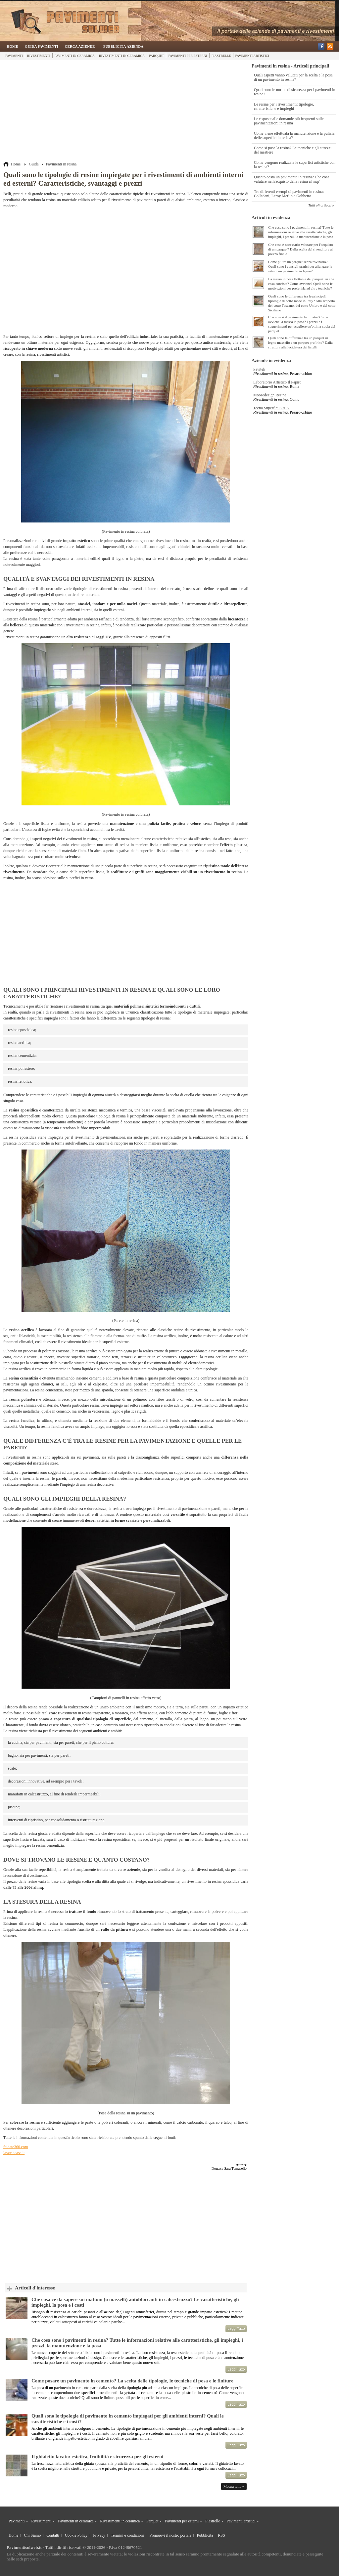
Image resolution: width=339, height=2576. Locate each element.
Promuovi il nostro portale (170, 2535)
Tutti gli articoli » (321, 205)
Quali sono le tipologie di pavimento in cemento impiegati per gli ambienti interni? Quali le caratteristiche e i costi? (127, 2418)
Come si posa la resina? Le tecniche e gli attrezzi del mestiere (292, 150)
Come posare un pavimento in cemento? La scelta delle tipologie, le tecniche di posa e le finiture (132, 2380)
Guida (33, 164)
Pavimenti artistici (252, 56)
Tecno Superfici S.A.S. (271, 408)
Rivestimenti (38, 56)
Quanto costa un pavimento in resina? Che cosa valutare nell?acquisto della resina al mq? (291, 179)
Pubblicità (205, 2535)
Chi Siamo (32, 2535)
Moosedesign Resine (269, 395)
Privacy (99, 2535)
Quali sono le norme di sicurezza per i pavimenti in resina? (294, 91)
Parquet (156, 56)
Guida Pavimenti (41, 46)
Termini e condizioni (127, 2535)
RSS (221, 2535)
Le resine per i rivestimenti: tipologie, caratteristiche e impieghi (284, 106)
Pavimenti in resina (61, 164)
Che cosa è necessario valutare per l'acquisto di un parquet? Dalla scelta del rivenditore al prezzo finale (300, 249)
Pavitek (259, 369)
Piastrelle (221, 56)
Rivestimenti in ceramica (122, 56)
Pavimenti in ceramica (75, 56)
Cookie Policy (76, 2535)
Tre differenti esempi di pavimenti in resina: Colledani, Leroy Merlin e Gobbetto (289, 193)
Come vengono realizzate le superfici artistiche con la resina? (294, 164)
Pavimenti (14, 56)
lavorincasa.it (13, 2152)
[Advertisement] (125, 111)
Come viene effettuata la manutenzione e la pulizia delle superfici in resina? (294, 135)
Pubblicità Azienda (123, 46)
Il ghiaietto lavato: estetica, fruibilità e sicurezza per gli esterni (97, 2456)
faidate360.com (15, 2147)
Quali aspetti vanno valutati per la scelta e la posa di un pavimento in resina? (293, 77)
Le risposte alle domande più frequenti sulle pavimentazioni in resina (289, 120)
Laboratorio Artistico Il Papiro (277, 382)
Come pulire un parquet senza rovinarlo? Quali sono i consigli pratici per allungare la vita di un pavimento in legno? (300, 266)
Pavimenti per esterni (187, 56)
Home (12, 46)
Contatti (52, 2535)
